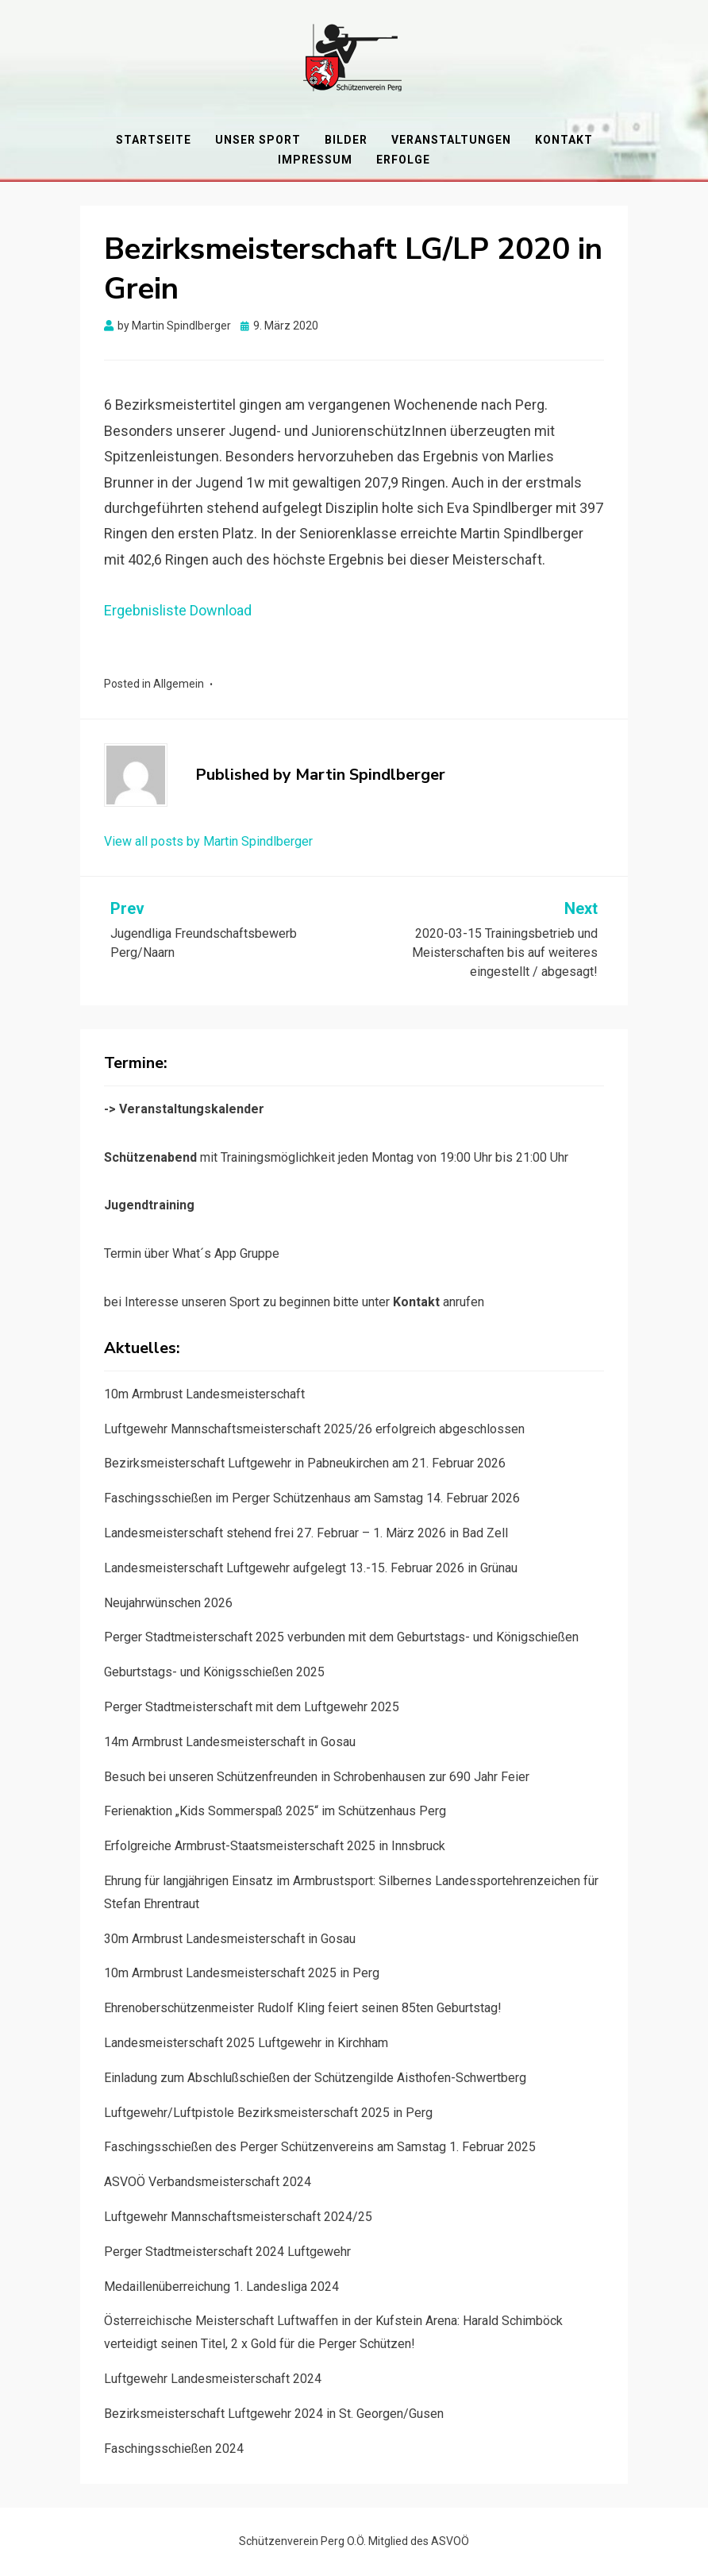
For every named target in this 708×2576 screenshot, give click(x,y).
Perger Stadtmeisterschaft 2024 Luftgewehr (227, 2251)
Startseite (153, 139)
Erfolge (403, 159)
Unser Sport (258, 139)
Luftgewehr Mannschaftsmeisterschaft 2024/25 (238, 2216)
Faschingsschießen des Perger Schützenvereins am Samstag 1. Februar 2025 (320, 2146)
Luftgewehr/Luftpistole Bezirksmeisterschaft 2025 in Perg (268, 2112)
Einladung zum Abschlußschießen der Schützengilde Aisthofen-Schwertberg (315, 2077)
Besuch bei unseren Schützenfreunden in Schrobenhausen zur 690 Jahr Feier (316, 1776)
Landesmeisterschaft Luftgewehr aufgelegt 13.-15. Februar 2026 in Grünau (311, 1567)
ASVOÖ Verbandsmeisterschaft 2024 (207, 2181)
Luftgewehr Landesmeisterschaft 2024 (212, 2378)
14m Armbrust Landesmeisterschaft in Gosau (230, 1741)
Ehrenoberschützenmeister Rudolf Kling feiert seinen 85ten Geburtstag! (303, 2007)
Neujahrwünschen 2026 (168, 1602)
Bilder (346, 139)
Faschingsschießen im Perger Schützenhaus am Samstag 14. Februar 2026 (312, 1498)
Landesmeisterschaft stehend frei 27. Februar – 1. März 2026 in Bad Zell (306, 1533)
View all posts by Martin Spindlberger (208, 841)
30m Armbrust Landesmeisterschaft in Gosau (230, 1938)
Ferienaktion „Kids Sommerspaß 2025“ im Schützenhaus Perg (275, 1810)
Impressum (315, 159)
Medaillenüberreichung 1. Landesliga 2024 (221, 2286)
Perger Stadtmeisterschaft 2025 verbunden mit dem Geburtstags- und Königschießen (341, 1637)
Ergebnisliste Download (178, 610)
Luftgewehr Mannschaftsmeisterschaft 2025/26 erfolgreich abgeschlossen (314, 1428)
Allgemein (178, 683)
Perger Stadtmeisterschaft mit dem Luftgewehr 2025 (251, 1706)
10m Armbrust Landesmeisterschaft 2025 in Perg (241, 1972)
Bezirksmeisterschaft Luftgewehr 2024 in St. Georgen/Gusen (274, 2413)
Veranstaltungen (451, 139)
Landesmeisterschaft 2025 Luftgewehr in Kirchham (246, 2042)
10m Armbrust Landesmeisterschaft (204, 1394)
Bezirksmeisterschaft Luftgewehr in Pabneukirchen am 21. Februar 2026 (305, 1463)
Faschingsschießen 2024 (174, 2448)
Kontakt (564, 139)
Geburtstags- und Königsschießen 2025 (214, 1671)
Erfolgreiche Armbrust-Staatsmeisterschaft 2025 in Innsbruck (274, 1845)
